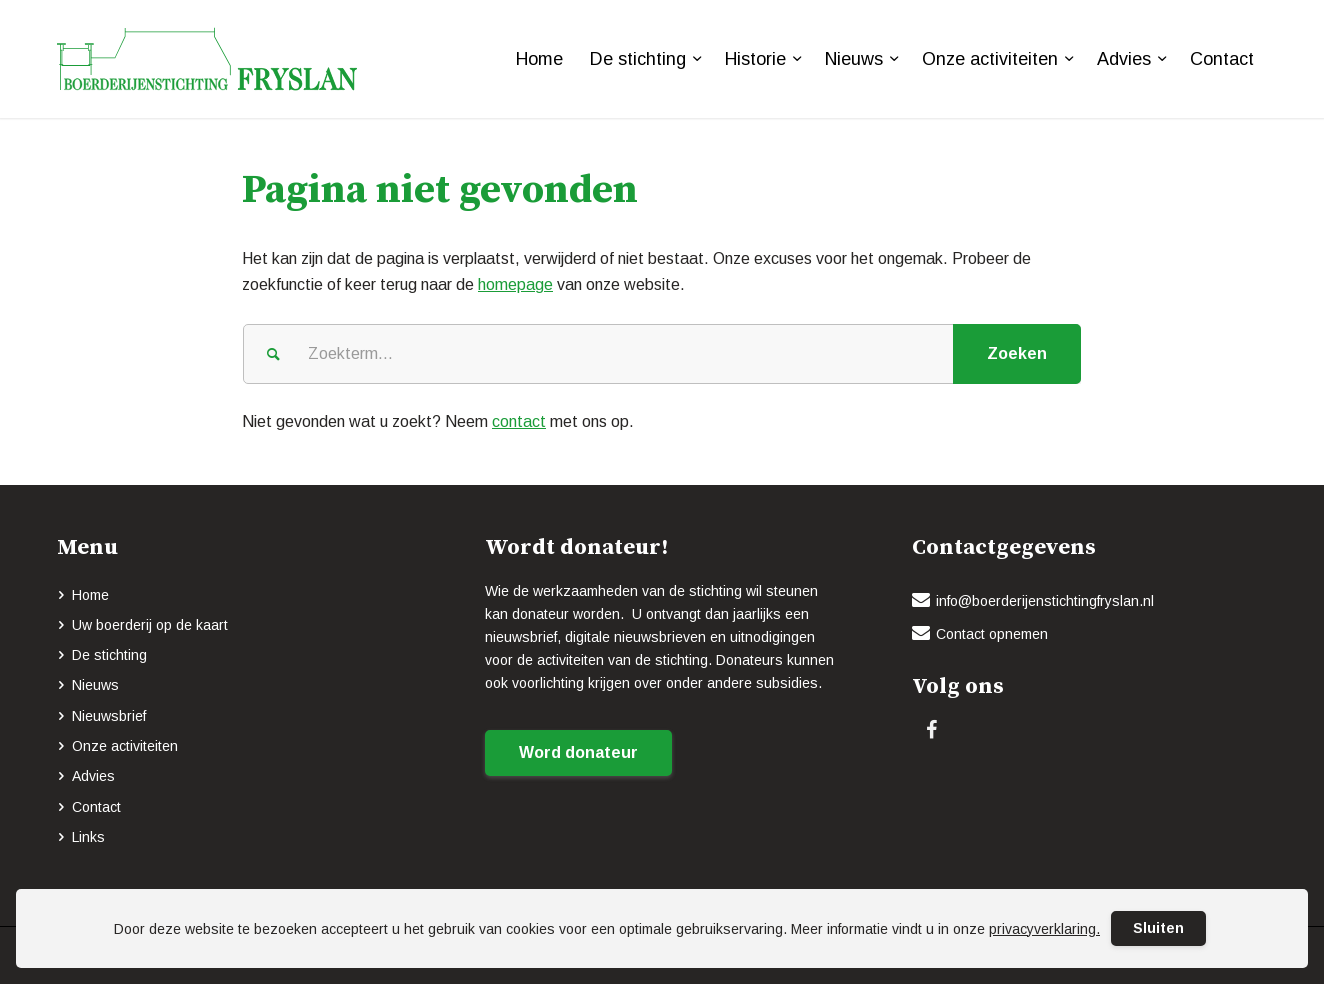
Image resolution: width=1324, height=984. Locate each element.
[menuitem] (539, 59)
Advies (93, 776)
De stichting (109, 655)
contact (519, 421)
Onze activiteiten (125, 746)
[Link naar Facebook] (931, 730)
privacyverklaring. (1044, 929)
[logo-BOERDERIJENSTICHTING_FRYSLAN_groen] (207, 59)
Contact (96, 807)
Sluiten (1158, 928)
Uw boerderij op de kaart (150, 625)
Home (90, 595)
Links (88, 837)
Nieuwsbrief (109, 716)
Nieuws (95, 685)
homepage (515, 284)
